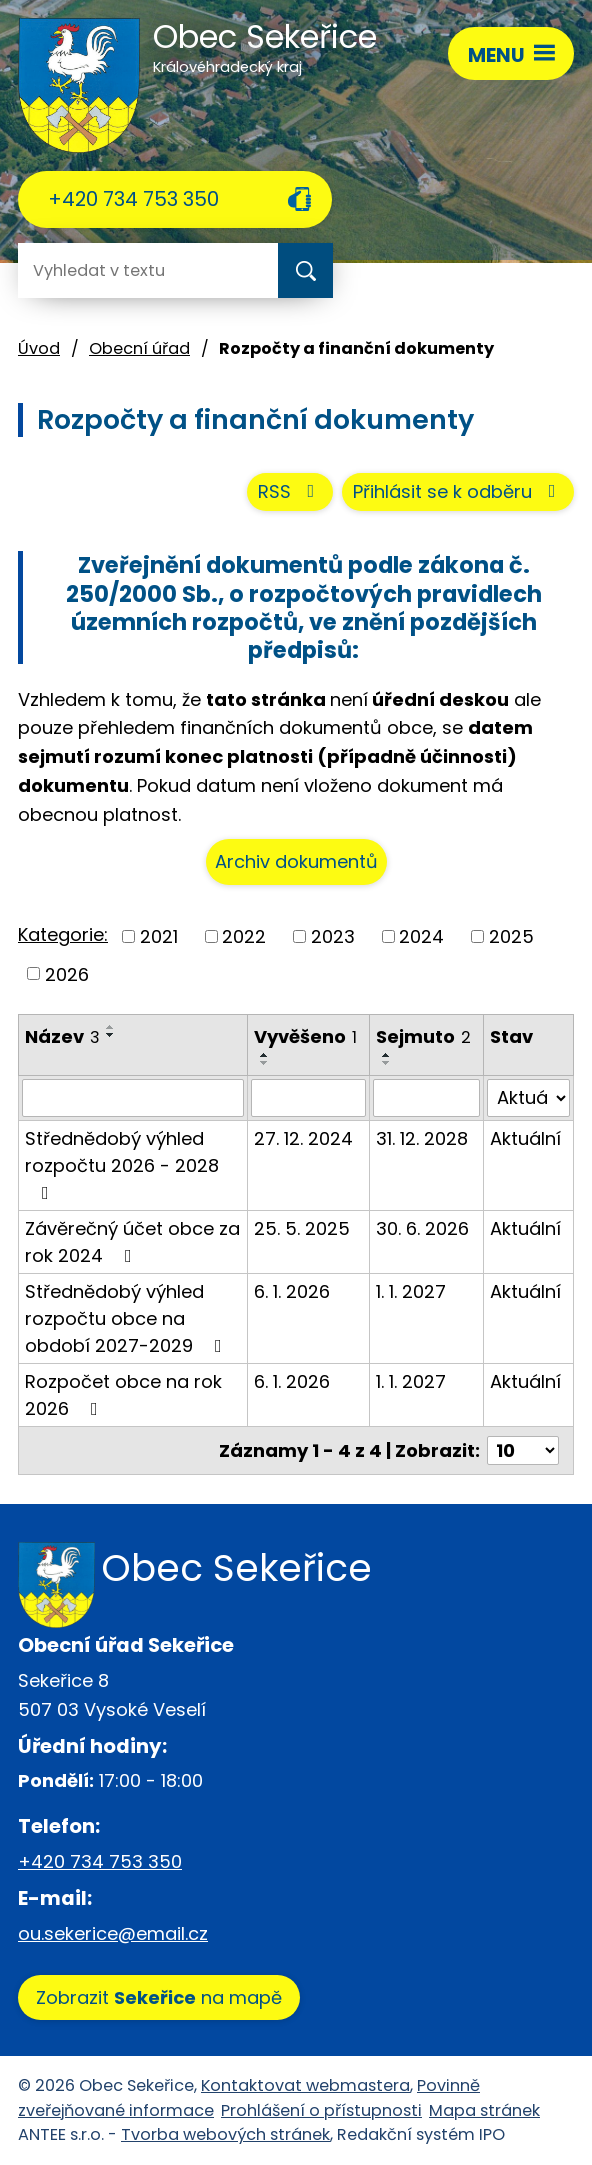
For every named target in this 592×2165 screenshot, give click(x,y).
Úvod (39, 348)
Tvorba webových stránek (225, 2134)
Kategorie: (63, 934)
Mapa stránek (484, 2110)
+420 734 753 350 (133, 199)
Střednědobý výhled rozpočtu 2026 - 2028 (122, 1164)
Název (62, 1036)
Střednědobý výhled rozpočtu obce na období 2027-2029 (127, 1318)
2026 (67, 973)
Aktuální (525, 1138)
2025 (511, 936)
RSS (290, 491)
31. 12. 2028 (422, 1138)
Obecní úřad (139, 348)
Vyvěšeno (305, 1036)
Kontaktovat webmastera (305, 2085)
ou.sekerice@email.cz (113, 1933)
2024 (421, 936)
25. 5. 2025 (302, 1228)
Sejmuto (423, 1036)
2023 (333, 936)
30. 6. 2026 (422, 1228)
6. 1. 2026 (292, 1291)
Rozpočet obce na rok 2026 (123, 1395)
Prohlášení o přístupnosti (321, 2110)
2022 (244, 936)
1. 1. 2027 (411, 1291)
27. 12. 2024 (303, 1138)
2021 (159, 936)
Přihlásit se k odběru (458, 491)
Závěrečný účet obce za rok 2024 (132, 1242)
